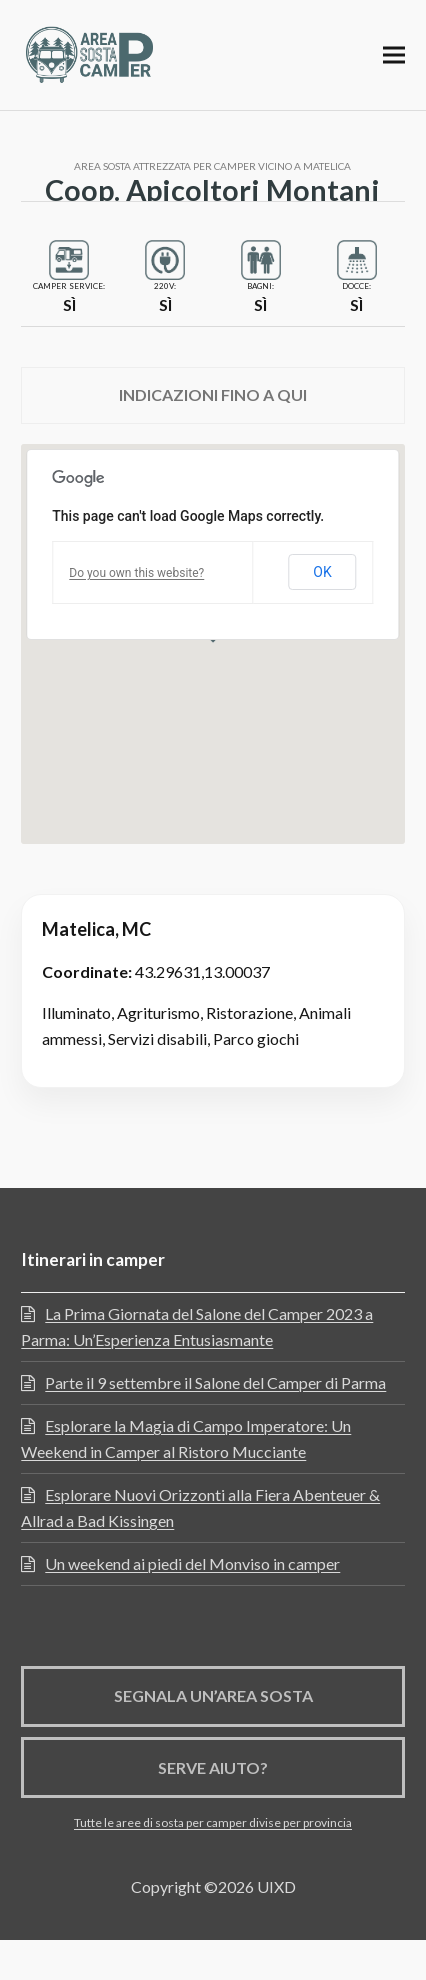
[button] (394, 54)
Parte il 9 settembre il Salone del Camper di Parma (215, 1382)
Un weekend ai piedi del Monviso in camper (192, 1563)
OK (322, 572)
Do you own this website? (136, 573)
